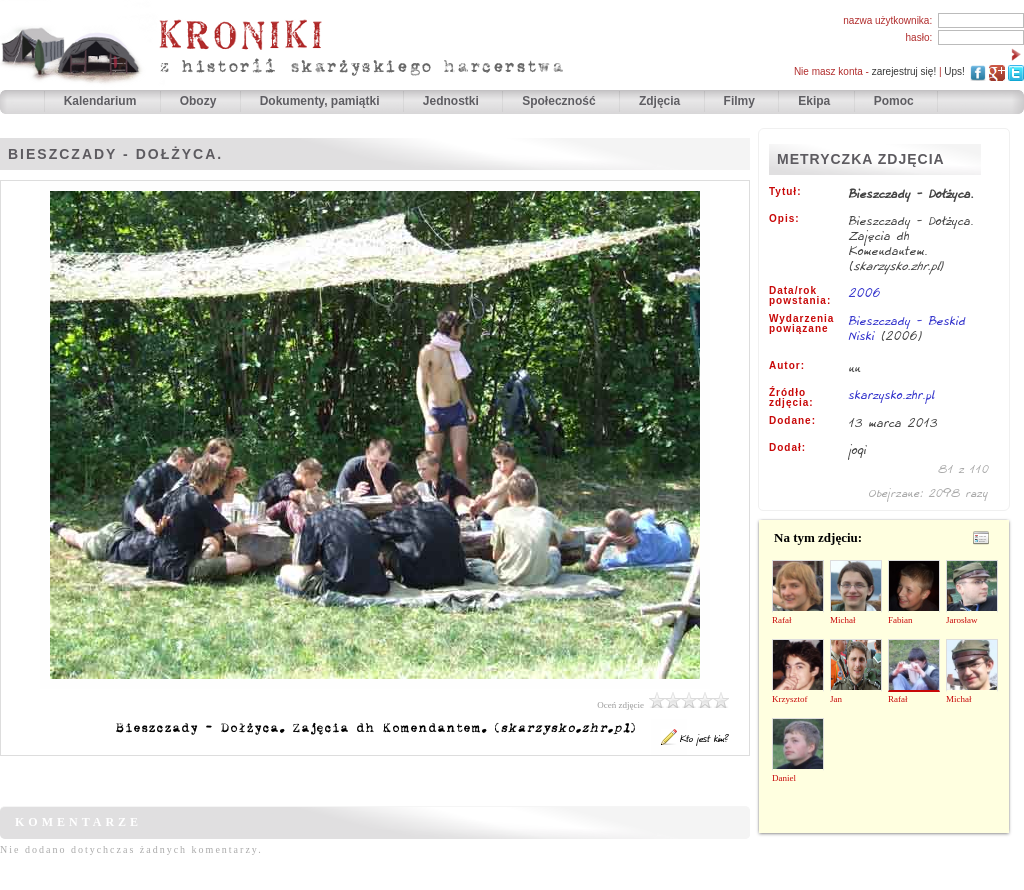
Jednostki (452, 101)
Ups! (954, 71)
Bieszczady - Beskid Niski (907, 328)
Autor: (787, 366)
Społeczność (560, 101)
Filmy (739, 101)
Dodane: (792, 421)
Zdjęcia (661, 101)
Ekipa (814, 101)
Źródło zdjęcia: (791, 398)
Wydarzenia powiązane (801, 324)
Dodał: (787, 448)
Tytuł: (785, 192)
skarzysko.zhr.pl (892, 394)
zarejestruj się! (904, 71)
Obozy (200, 101)
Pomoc (894, 101)
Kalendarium (102, 101)
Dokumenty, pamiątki (321, 101)
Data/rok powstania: (800, 296)
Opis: (784, 219)
